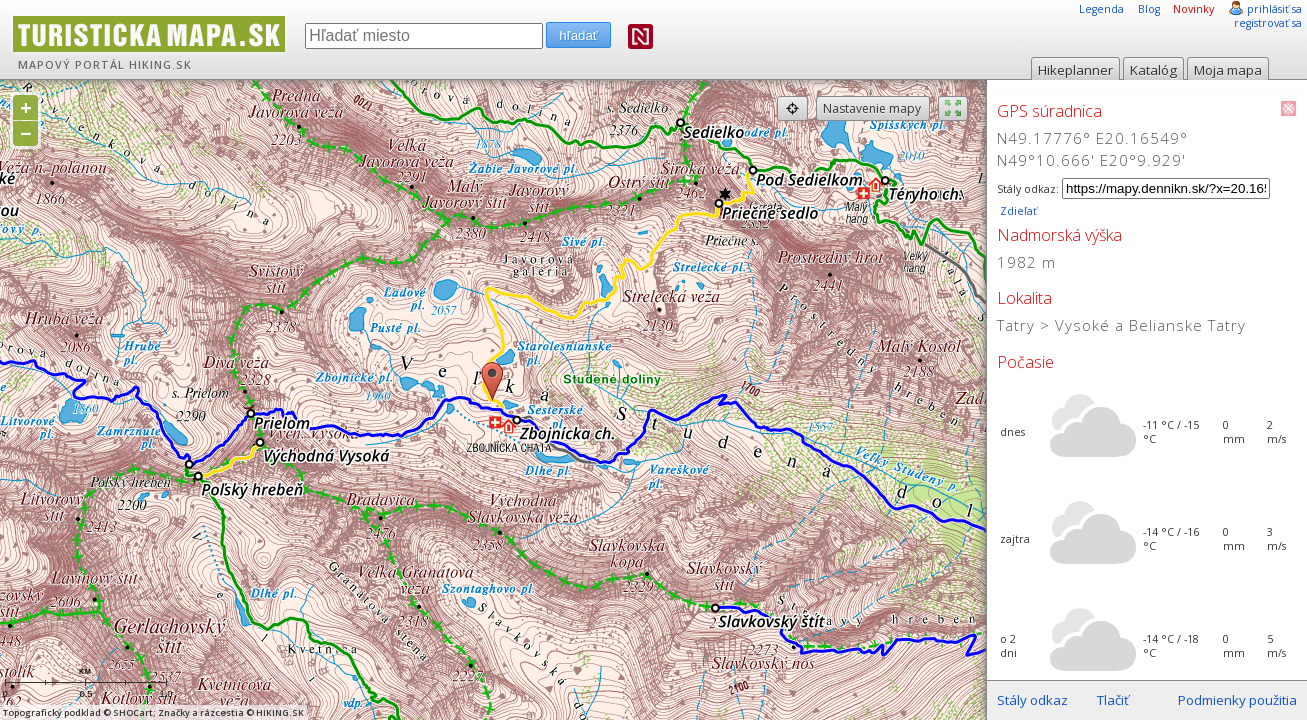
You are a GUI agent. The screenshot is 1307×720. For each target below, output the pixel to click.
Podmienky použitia (1237, 700)
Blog (1149, 9)
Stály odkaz (1032, 700)
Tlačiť (1113, 700)
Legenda (1101, 9)
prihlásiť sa (1274, 9)
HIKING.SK (160, 65)
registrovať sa (1268, 23)
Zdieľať (1017, 211)
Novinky (1193, 9)
